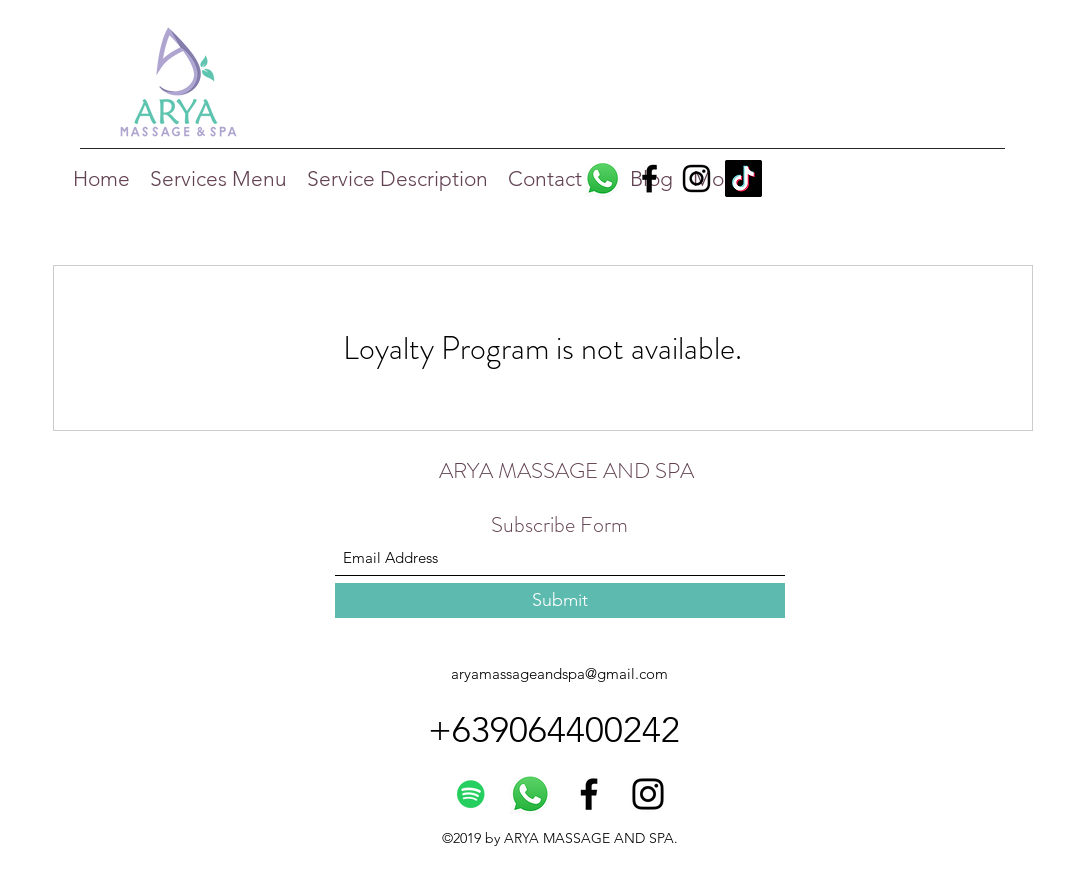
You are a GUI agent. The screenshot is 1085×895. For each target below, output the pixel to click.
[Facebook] (649, 178)
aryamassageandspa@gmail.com (559, 673)
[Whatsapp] (602, 178)
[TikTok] (743, 178)
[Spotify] (471, 794)
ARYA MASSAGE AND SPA (566, 470)
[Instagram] (696, 178)
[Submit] (560, 600)
